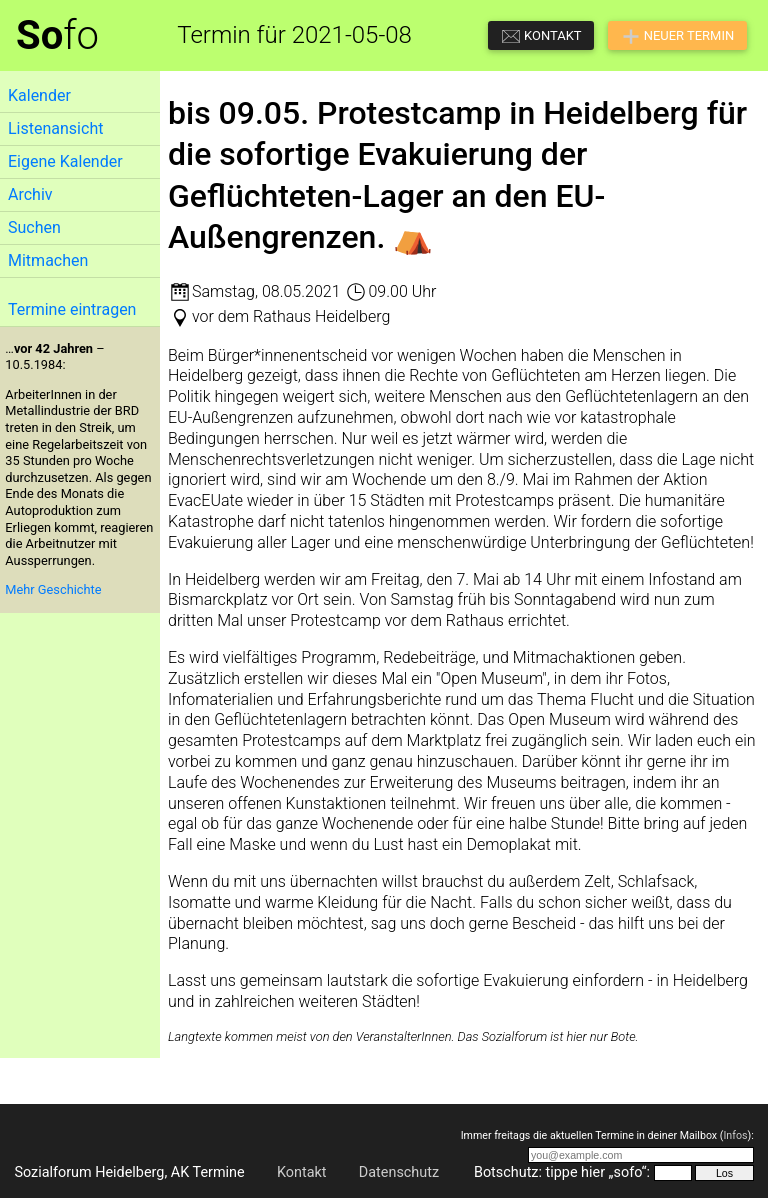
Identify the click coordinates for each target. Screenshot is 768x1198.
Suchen (34, 227)
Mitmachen (48, 260)
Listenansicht (55, 128)
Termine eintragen (72, 309)
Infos (735, 1135)
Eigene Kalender (65, 161)
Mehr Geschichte (53, 589)
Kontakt (302, 1172)
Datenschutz (399, 1172)
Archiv (30, 194)
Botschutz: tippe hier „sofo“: (562, 1172)
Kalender (39, 95)
